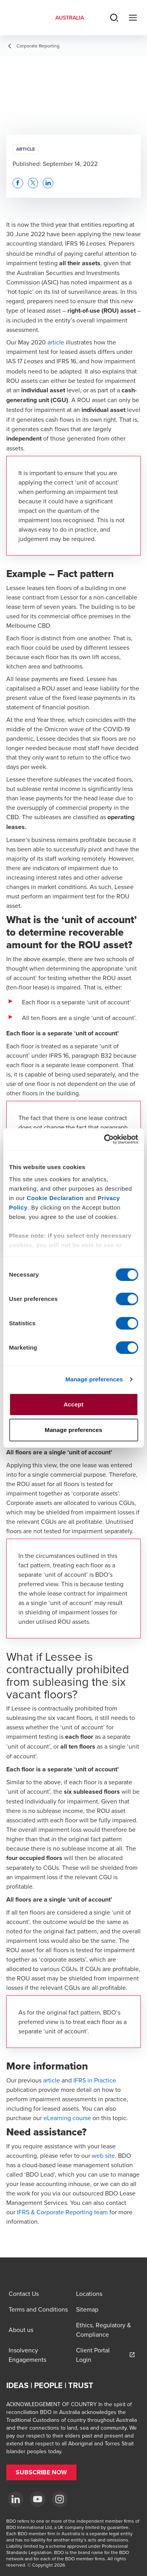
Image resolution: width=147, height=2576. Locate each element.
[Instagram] (59, 2499)
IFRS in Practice (94, 2080)
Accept (73, 1404)
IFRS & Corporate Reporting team (62, 2212)
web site (103, 2155)
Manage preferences (94, 1379)
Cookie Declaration (55, 1198)
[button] (18, 183)
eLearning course (67, 2117)
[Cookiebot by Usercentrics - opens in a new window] (104, 1139)
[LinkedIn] (15, 2499)
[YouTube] (37, 2499)
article (55, 342)
